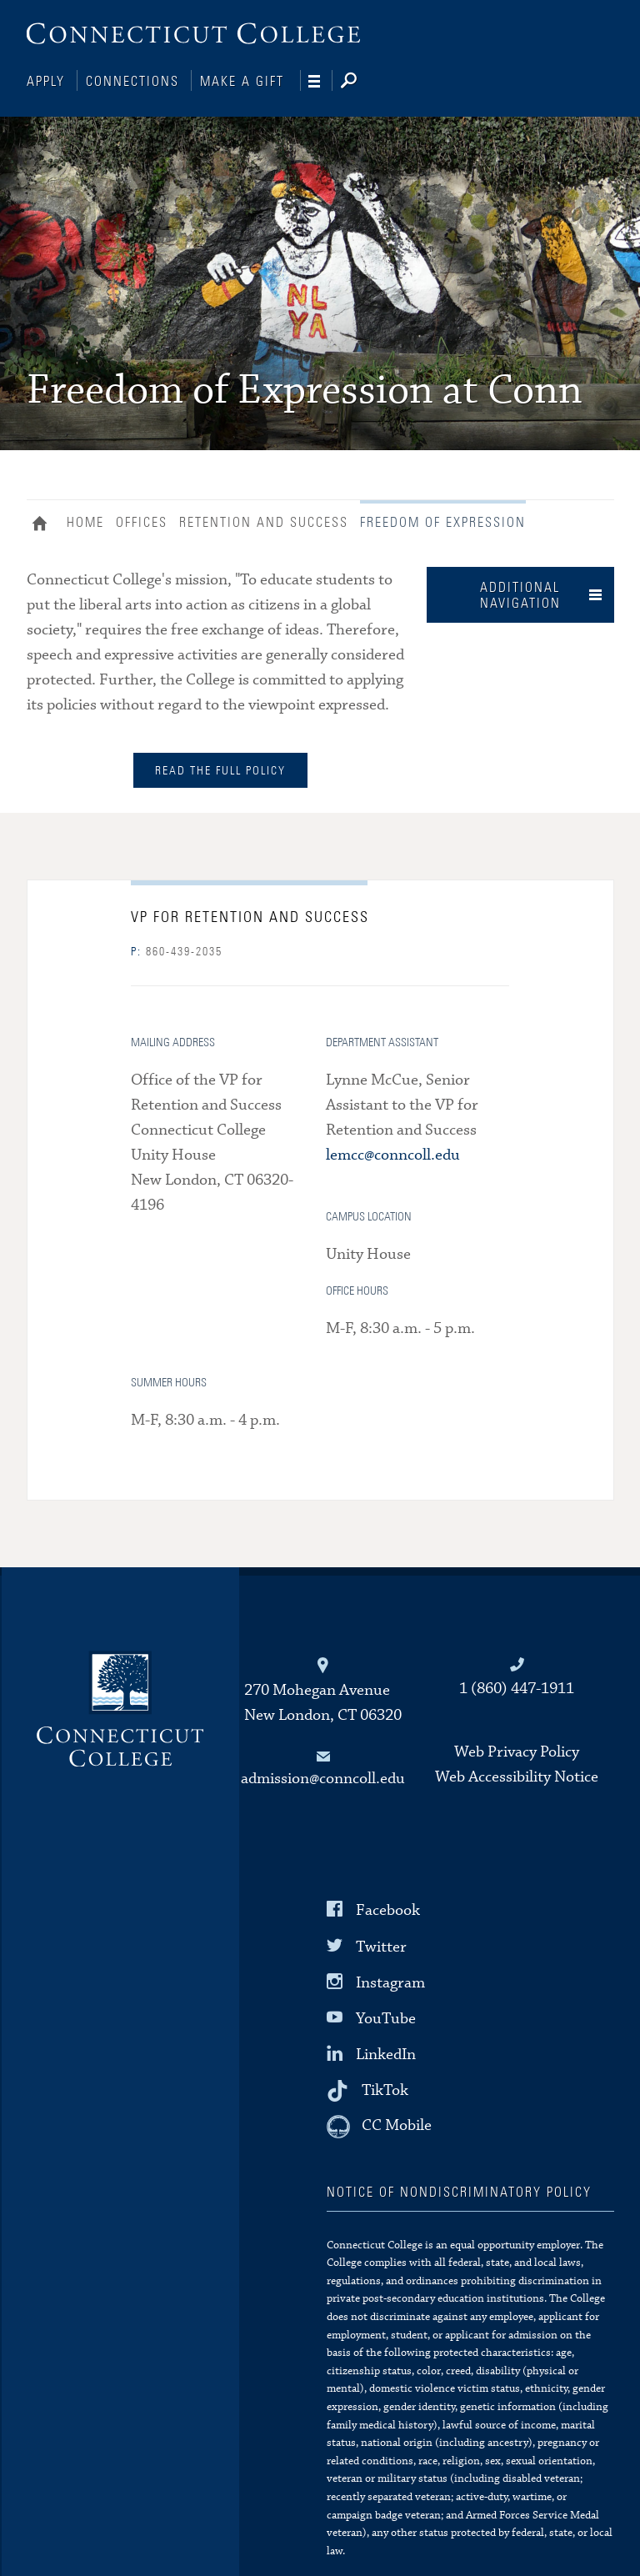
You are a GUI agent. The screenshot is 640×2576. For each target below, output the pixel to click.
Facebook (388, 1908)
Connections (132, 81)
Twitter (381, 1944)
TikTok (385, 2088)
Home (44, 524)
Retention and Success (263, 521)
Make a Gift (242, 81)
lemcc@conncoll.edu (393, 1153)
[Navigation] (320, 82)
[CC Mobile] (379, 2125)
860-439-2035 (176, 950)
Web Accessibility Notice (516, 1775)
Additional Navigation (520, 594)
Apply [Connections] (46, 81)
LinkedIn (386, 2052)
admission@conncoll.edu (323, 1777)
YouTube (386, 2017)
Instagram (390, 1981)
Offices (142, 521)
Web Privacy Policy (516, 1750)
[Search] (362, 82)
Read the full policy (220, 769)
